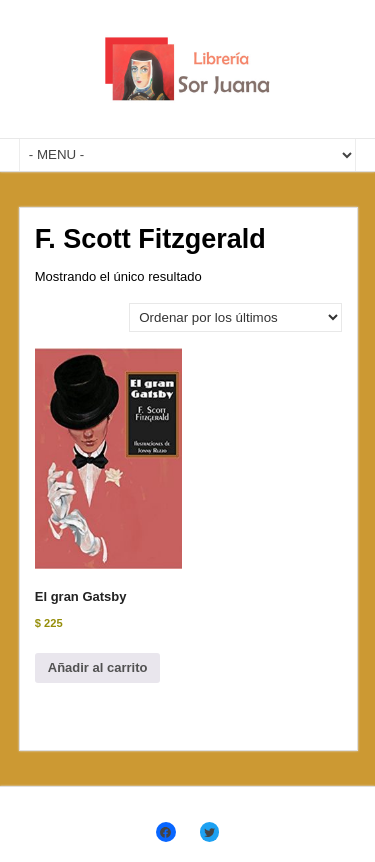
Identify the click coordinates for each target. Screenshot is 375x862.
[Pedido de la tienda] (235, 317)
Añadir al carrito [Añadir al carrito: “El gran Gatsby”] (98, 667)
